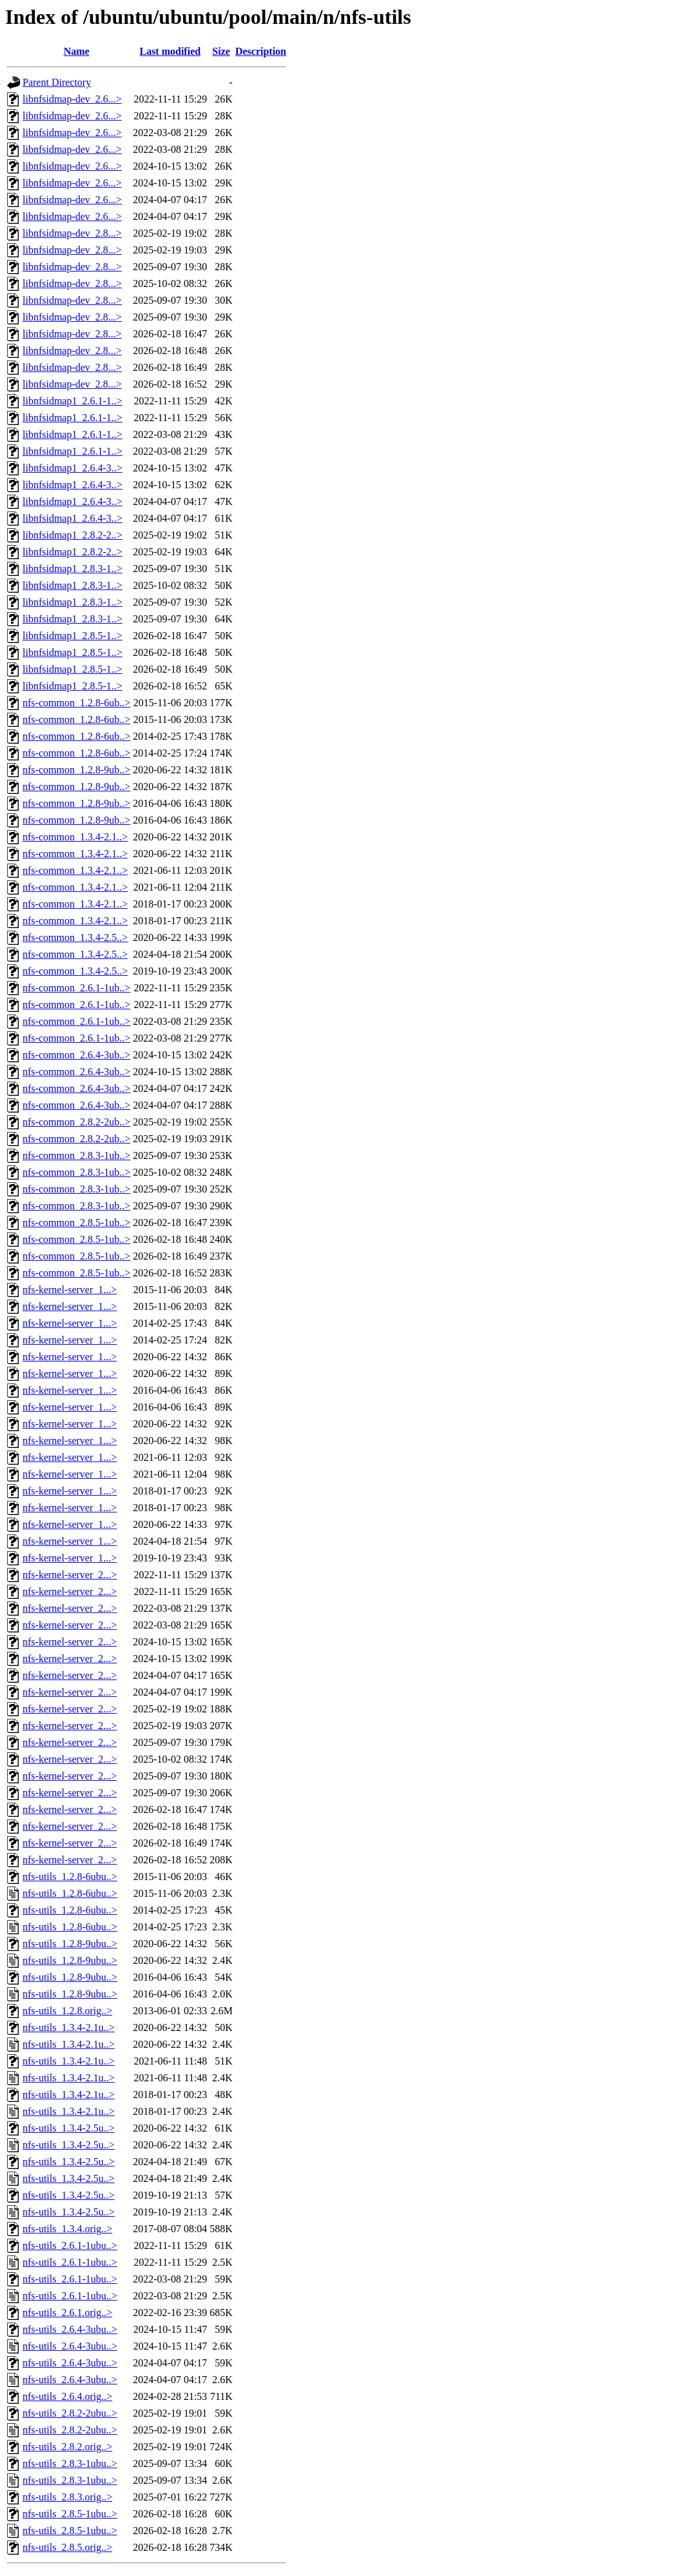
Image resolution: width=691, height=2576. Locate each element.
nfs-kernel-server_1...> (70, 1289)
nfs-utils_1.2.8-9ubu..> (70, 1943)
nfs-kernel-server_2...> (70, 1574)
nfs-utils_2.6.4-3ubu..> (70, 2329)
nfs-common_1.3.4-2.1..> (75, 836)
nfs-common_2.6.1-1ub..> (76, 987)
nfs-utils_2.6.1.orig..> (67, 2312)
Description (260, 51)
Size (221, 51)
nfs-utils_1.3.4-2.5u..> (69, 2128)
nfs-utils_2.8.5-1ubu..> (70, 2513)
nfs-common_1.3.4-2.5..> (75, 937)
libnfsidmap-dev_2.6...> (72, 99)
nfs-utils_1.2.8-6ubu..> (70, 1876)
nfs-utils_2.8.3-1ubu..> (70, 2463)
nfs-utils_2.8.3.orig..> (67, 2497)
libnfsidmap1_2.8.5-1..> (72, 635)
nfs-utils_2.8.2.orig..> (67, 2446)
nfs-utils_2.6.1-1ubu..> (70, 2245)
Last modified (169, 51)
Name (77, 51)
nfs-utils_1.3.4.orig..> (67, 2228)
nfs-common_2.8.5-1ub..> (76, 1222)
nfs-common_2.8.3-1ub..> (76, 1155)
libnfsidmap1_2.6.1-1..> (72, 400)
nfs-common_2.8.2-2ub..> (76, 1121)
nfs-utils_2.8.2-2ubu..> (70, 2413)
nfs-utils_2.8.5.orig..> (67, 2547)
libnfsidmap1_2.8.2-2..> (72, 535)
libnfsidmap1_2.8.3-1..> (72, 568)
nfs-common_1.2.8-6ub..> (76, 702)
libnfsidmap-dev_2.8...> (72, 233)
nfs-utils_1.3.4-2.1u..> (69, 2027)
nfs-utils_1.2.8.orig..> (67, 2010)
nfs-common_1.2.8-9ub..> (76, 769)
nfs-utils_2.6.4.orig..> (67, 2396)
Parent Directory (57, 82)
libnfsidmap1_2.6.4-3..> (72, 467)
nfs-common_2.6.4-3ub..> (76, 1054)
